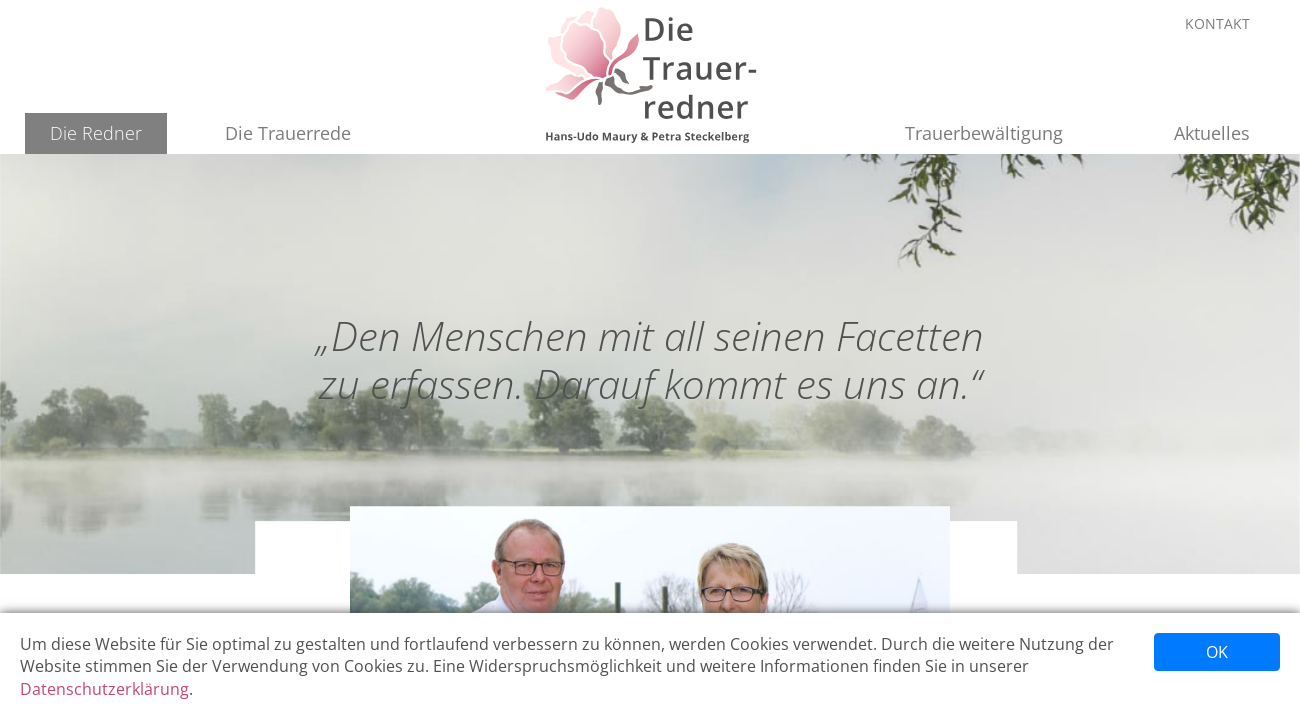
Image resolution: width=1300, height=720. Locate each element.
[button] (96, 133)
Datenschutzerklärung (104, 689)
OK (1217, 652)
